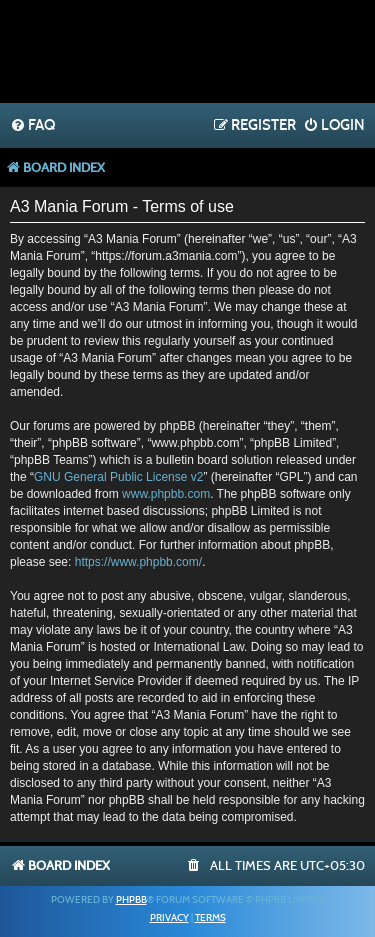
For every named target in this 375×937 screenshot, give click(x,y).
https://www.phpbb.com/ (138, 562)
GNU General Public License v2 (118, 477)
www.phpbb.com (166, 494)
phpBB (131, 900)
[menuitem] (32, 126)
